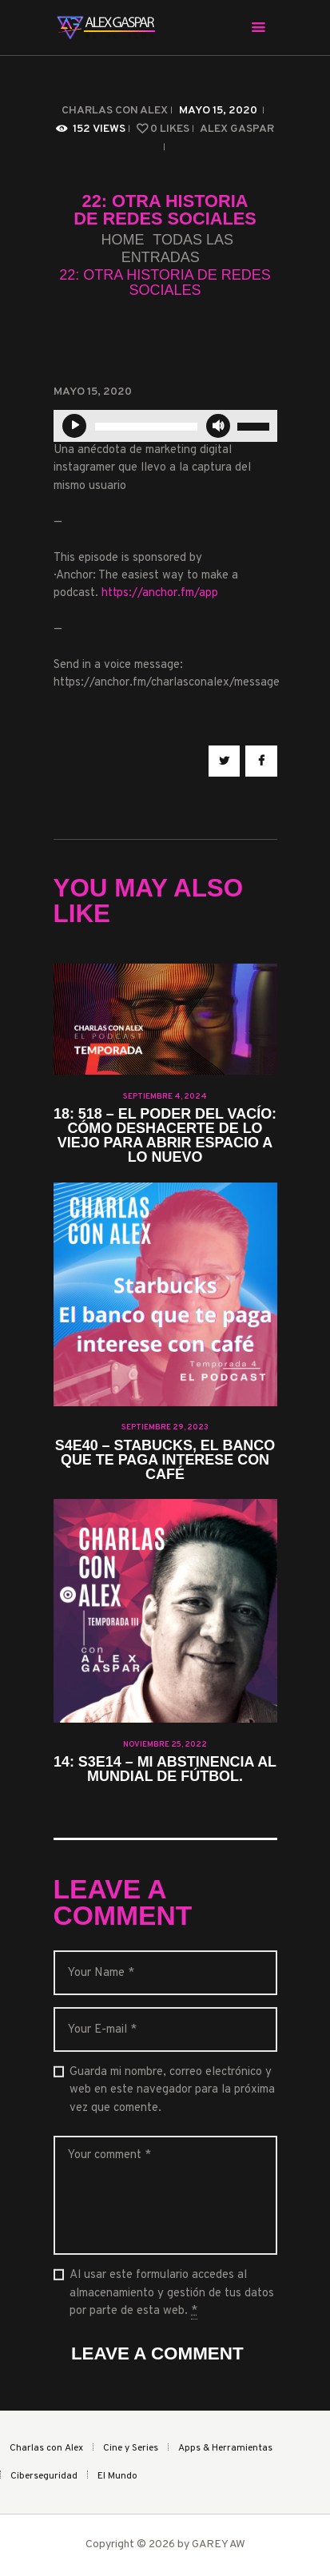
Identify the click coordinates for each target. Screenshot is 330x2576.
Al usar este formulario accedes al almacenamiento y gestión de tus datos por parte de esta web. (172, 2294)
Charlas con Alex (115, 110)
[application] (165, 426)
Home (122, 240)
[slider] (146, 427)
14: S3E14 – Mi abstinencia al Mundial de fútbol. (165, 1769)
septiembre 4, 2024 (165, 1096)
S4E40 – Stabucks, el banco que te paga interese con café (165, 1460)
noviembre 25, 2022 (165, 1744)
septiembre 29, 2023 (165, 1427)
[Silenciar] (218, 426)
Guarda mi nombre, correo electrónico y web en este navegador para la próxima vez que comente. (172, 2090)
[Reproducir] (74, 426)
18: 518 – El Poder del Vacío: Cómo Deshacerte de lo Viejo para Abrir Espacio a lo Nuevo (165, 1136)
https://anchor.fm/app (159, 593)
